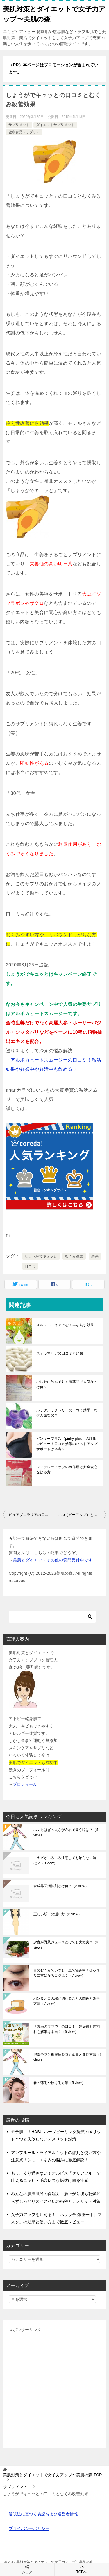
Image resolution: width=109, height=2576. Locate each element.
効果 (95, 1256)
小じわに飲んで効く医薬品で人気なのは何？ (67, 1384)
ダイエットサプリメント (55, 125)
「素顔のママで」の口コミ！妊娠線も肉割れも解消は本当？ (66, 2029)
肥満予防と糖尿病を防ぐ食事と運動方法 (67, 2057)
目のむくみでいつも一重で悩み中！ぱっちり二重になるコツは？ (66, 1973)
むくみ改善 (74, 1256)
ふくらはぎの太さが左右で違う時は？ (66, 1832)
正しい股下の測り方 (57, 1914)
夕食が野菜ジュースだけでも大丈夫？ (65, 1944)
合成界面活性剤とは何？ (61, 1886)
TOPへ (82, 2569)
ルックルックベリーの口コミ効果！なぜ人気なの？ (67, 1412)
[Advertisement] (54, 2387)
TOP (52, 2475)
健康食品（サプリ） (24, 132)
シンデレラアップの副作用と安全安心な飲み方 (67, 1469)
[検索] (52, 1617)
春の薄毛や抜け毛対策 (59, 2083)
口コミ (30, 1266)
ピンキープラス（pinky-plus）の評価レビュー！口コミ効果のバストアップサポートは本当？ (67, 1444)
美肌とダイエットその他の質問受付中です (52, 1560)
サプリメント (18, 125)
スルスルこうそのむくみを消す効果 (65, 1325)
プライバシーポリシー (29, 2528)
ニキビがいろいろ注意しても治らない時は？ (64, 1860)
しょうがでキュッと (41, 1256)
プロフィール (25, 1784)
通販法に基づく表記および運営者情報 (43, 2514)
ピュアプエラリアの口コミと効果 (32, 1515)
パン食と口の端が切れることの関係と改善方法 (66, 2001)
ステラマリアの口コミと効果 (59, 1353)
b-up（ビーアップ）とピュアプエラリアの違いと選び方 (82, 1515)
